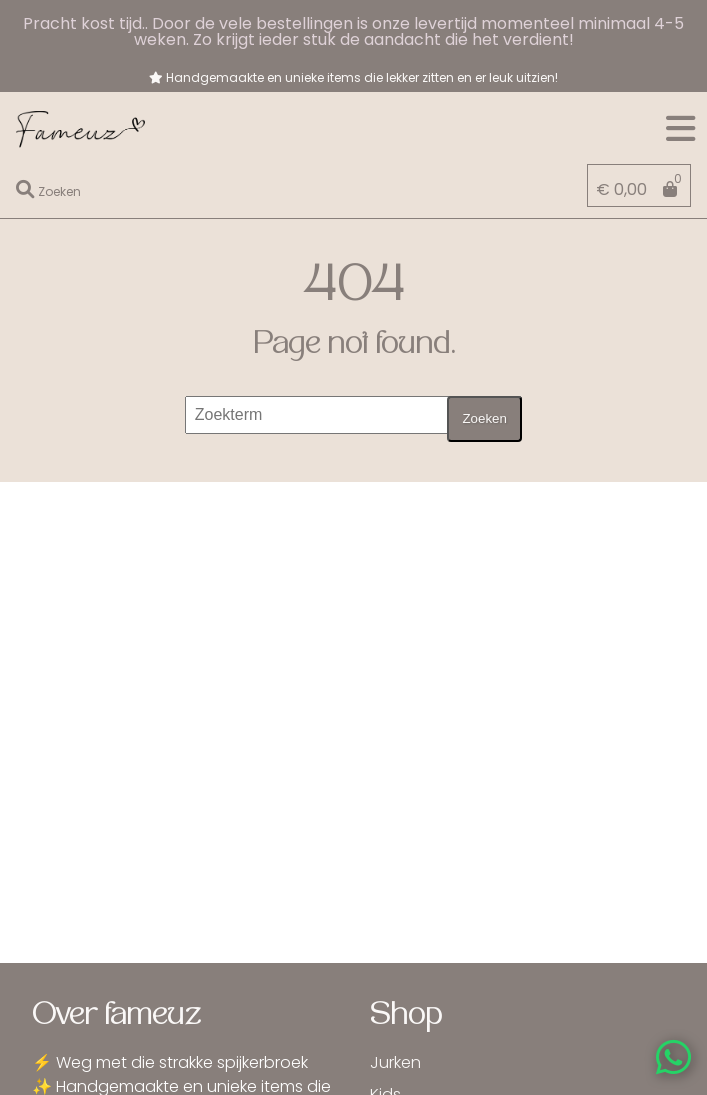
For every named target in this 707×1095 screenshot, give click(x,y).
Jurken (395, 1062)
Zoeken (484, 418)
